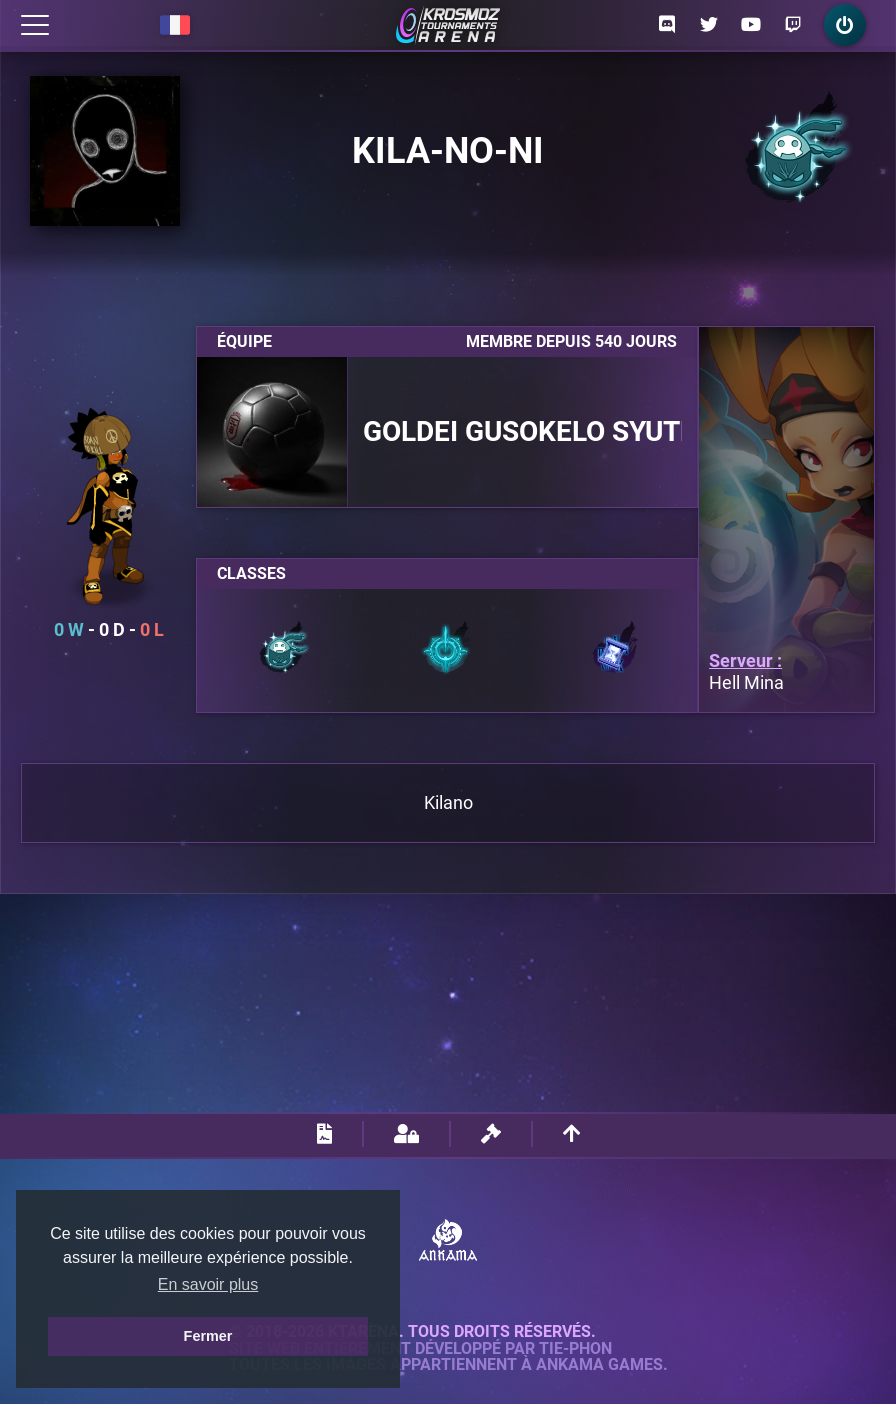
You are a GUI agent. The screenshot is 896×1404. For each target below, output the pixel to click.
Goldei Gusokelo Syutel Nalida (522, 432)
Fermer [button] (208, 1336)
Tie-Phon (575, 1349)
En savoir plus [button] (208, 1284)
